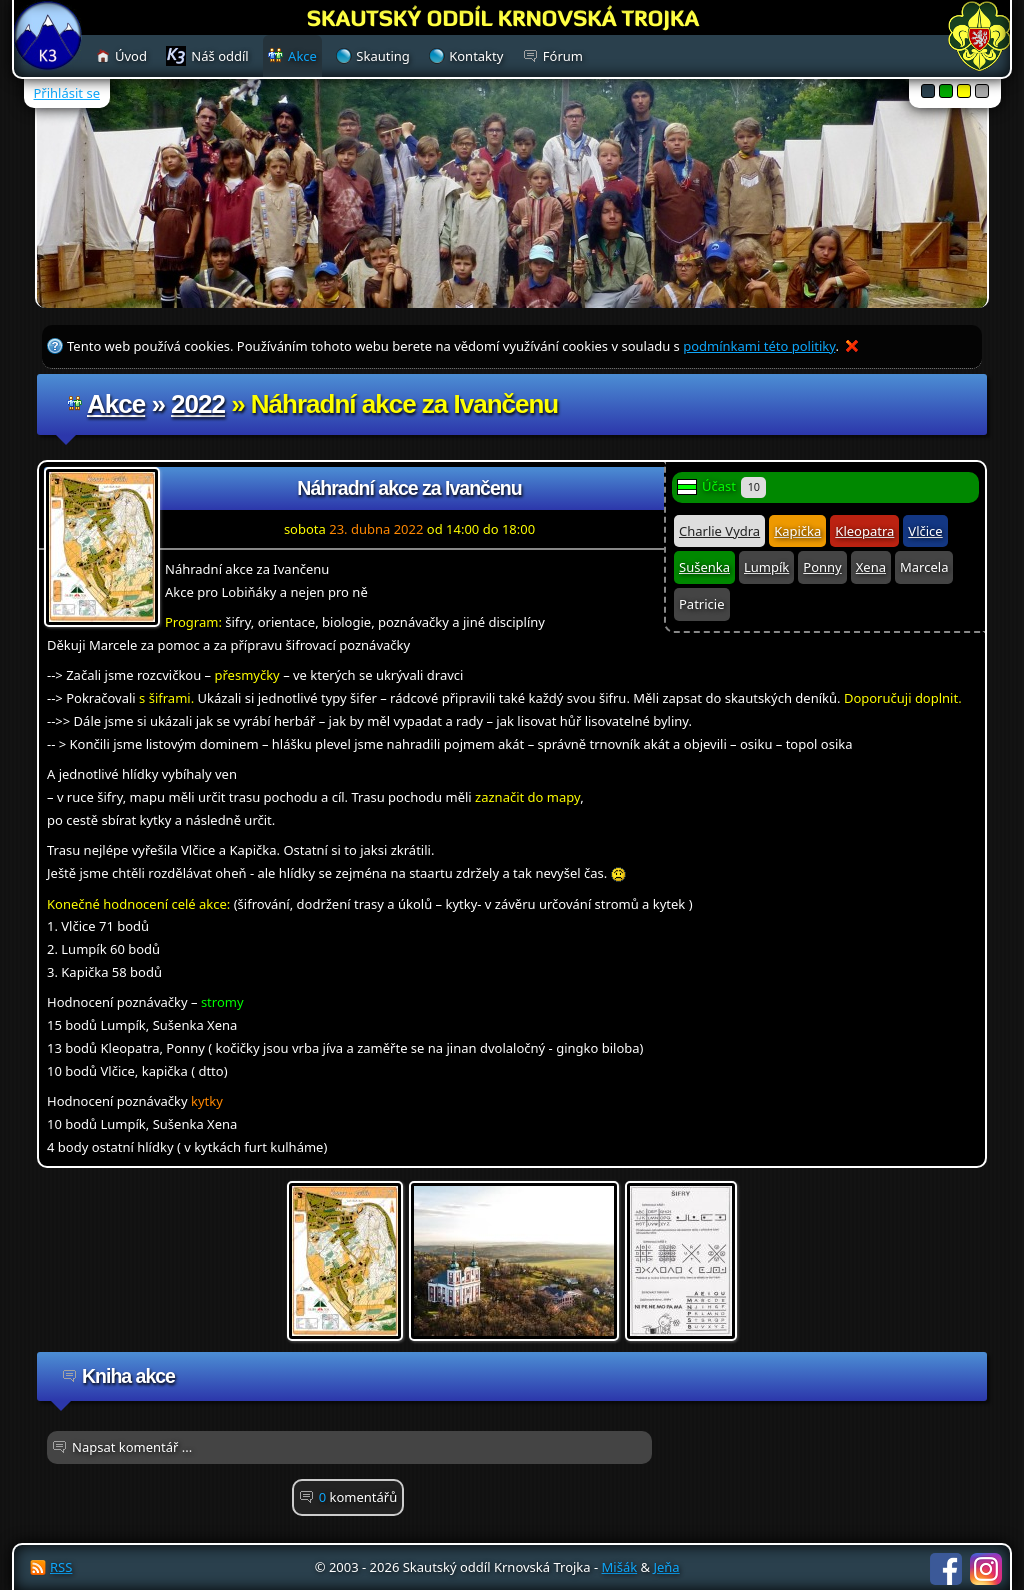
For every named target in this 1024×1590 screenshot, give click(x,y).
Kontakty (476, 56)
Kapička (797, 531)
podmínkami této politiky (759, 346)
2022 (198, 404)
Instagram (986, 1569)
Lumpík (766, 567)
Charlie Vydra (719, 531)
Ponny (822, 567)
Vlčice (925, 531)
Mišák (620, 1567)
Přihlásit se (67, 93)
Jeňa (666, 1567)
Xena (871, 567)
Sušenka (704, 567)
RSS (61, 1567)
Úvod (131, 56)
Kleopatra (864, 531)
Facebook (946, 1569)
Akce (116, 404)
